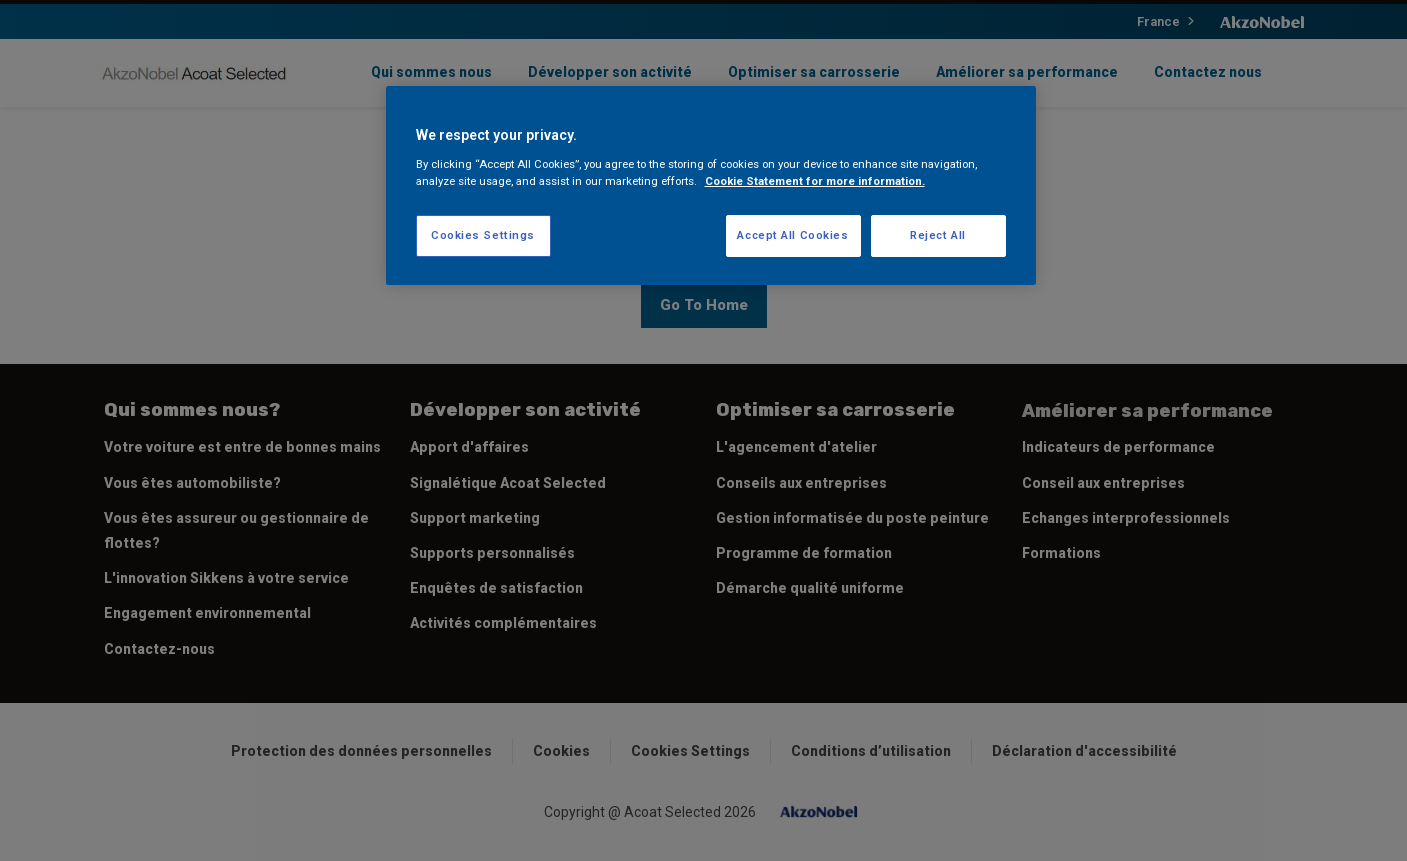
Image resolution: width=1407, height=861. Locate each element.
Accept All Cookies (792, 235)
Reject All (938, 235)
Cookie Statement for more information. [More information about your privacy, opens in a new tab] (815, 181)
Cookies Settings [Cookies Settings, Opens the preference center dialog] (483, 235)
